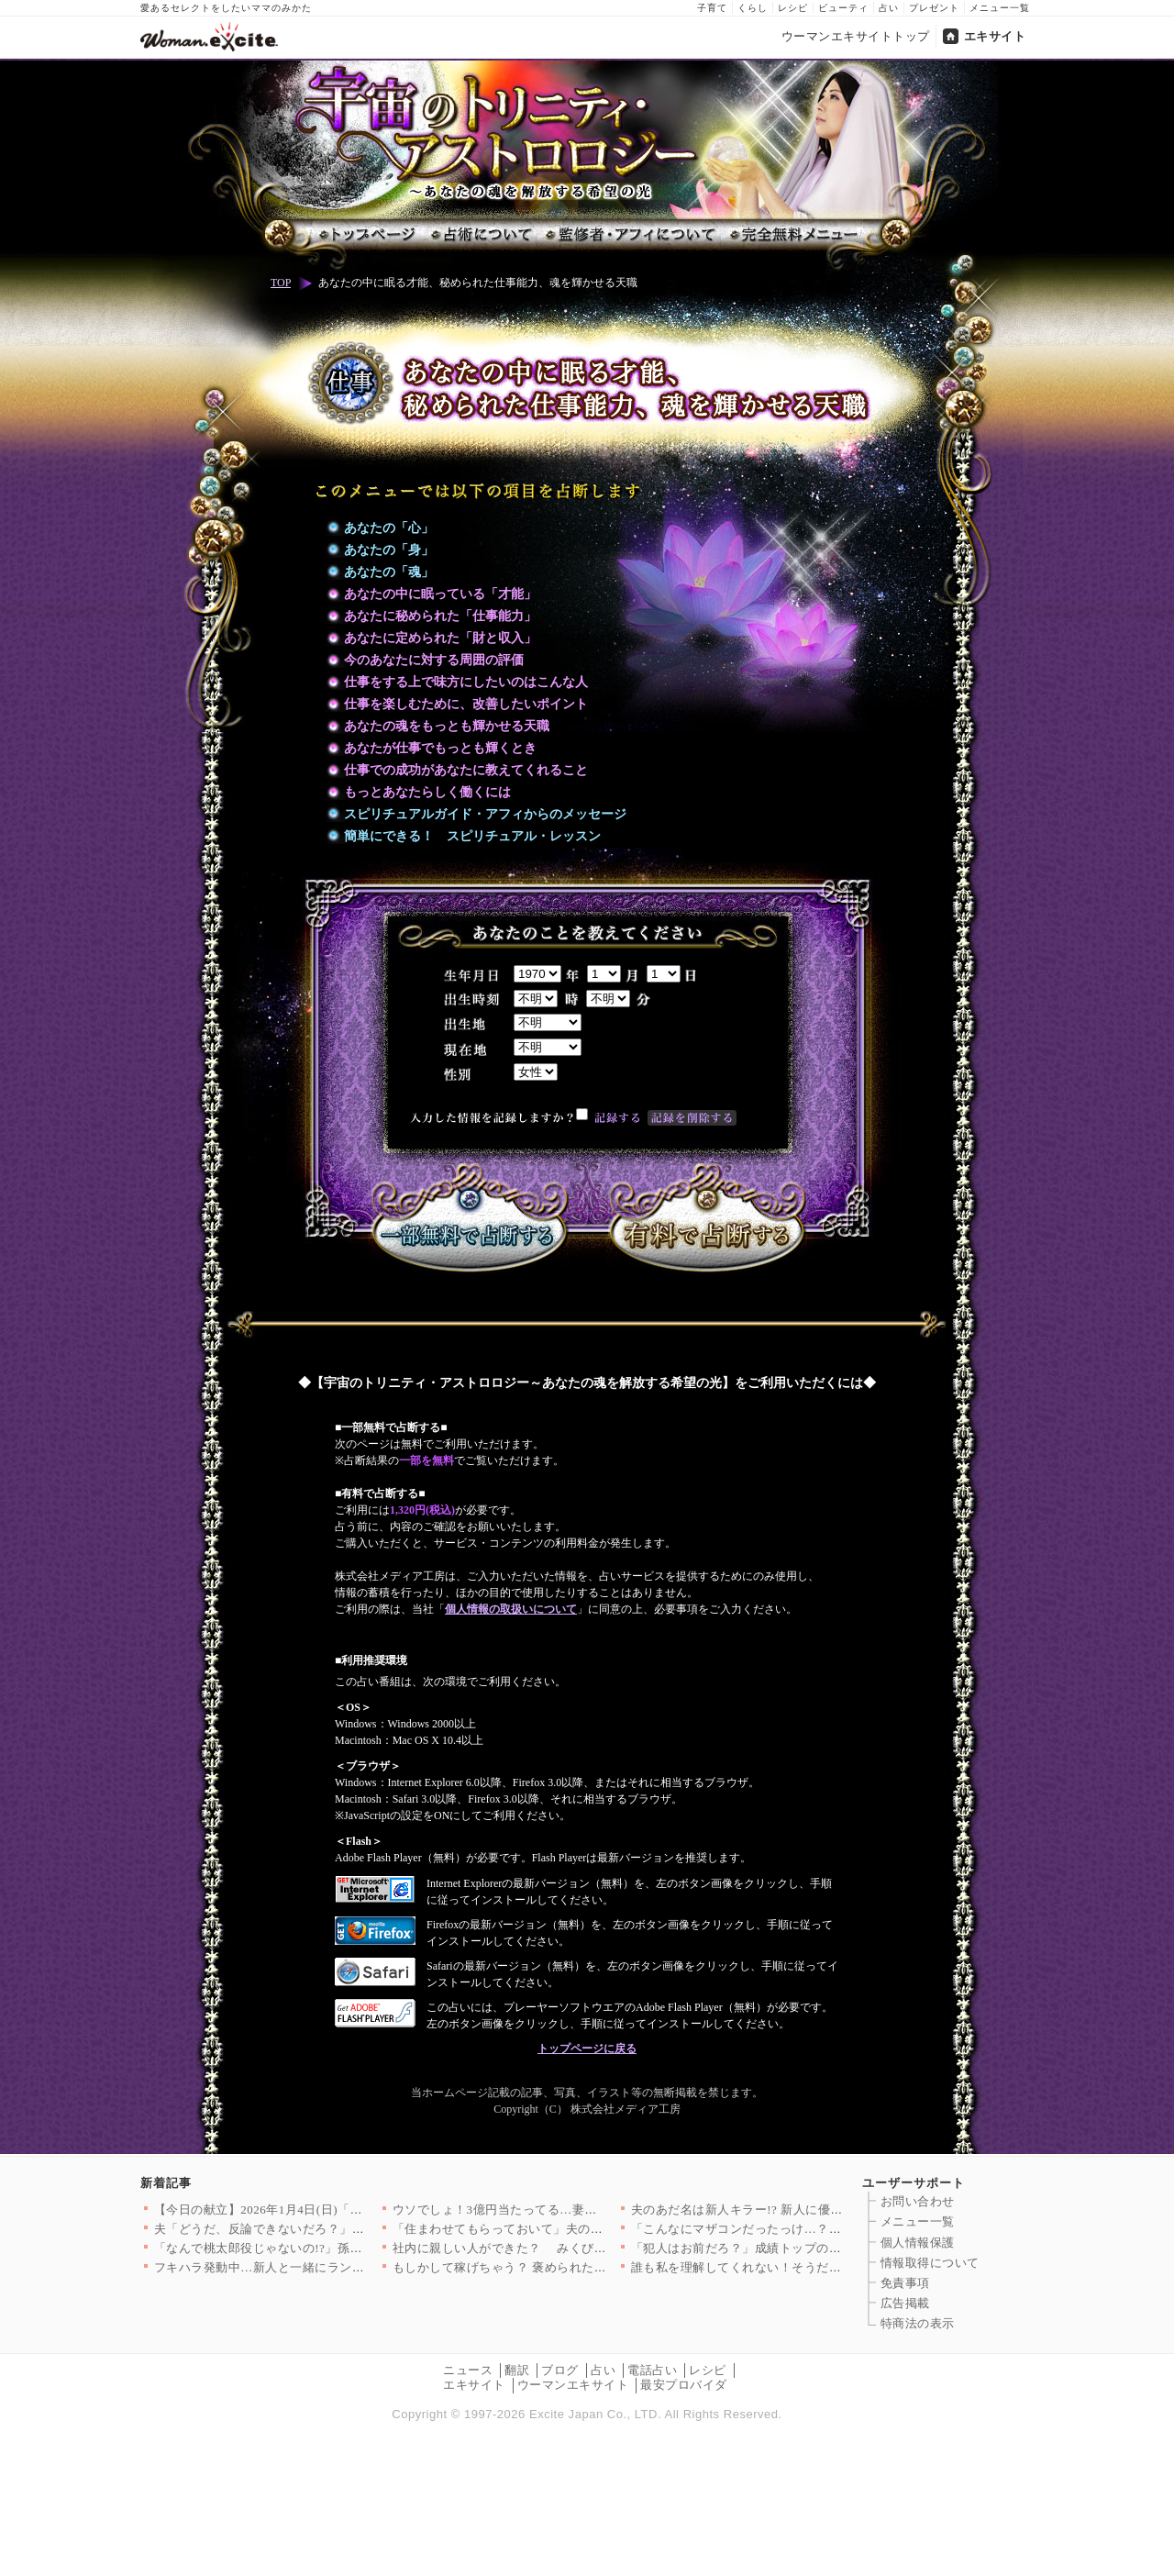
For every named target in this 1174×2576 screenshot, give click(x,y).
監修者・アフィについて (629, 235)
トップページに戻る (587, 2048)
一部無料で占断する (469, 1219)
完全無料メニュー (792, 235)
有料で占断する (706, 1219)
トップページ (368, 235)
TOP (281, 282)
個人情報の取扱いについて (511, 1609)
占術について (480, 235)
